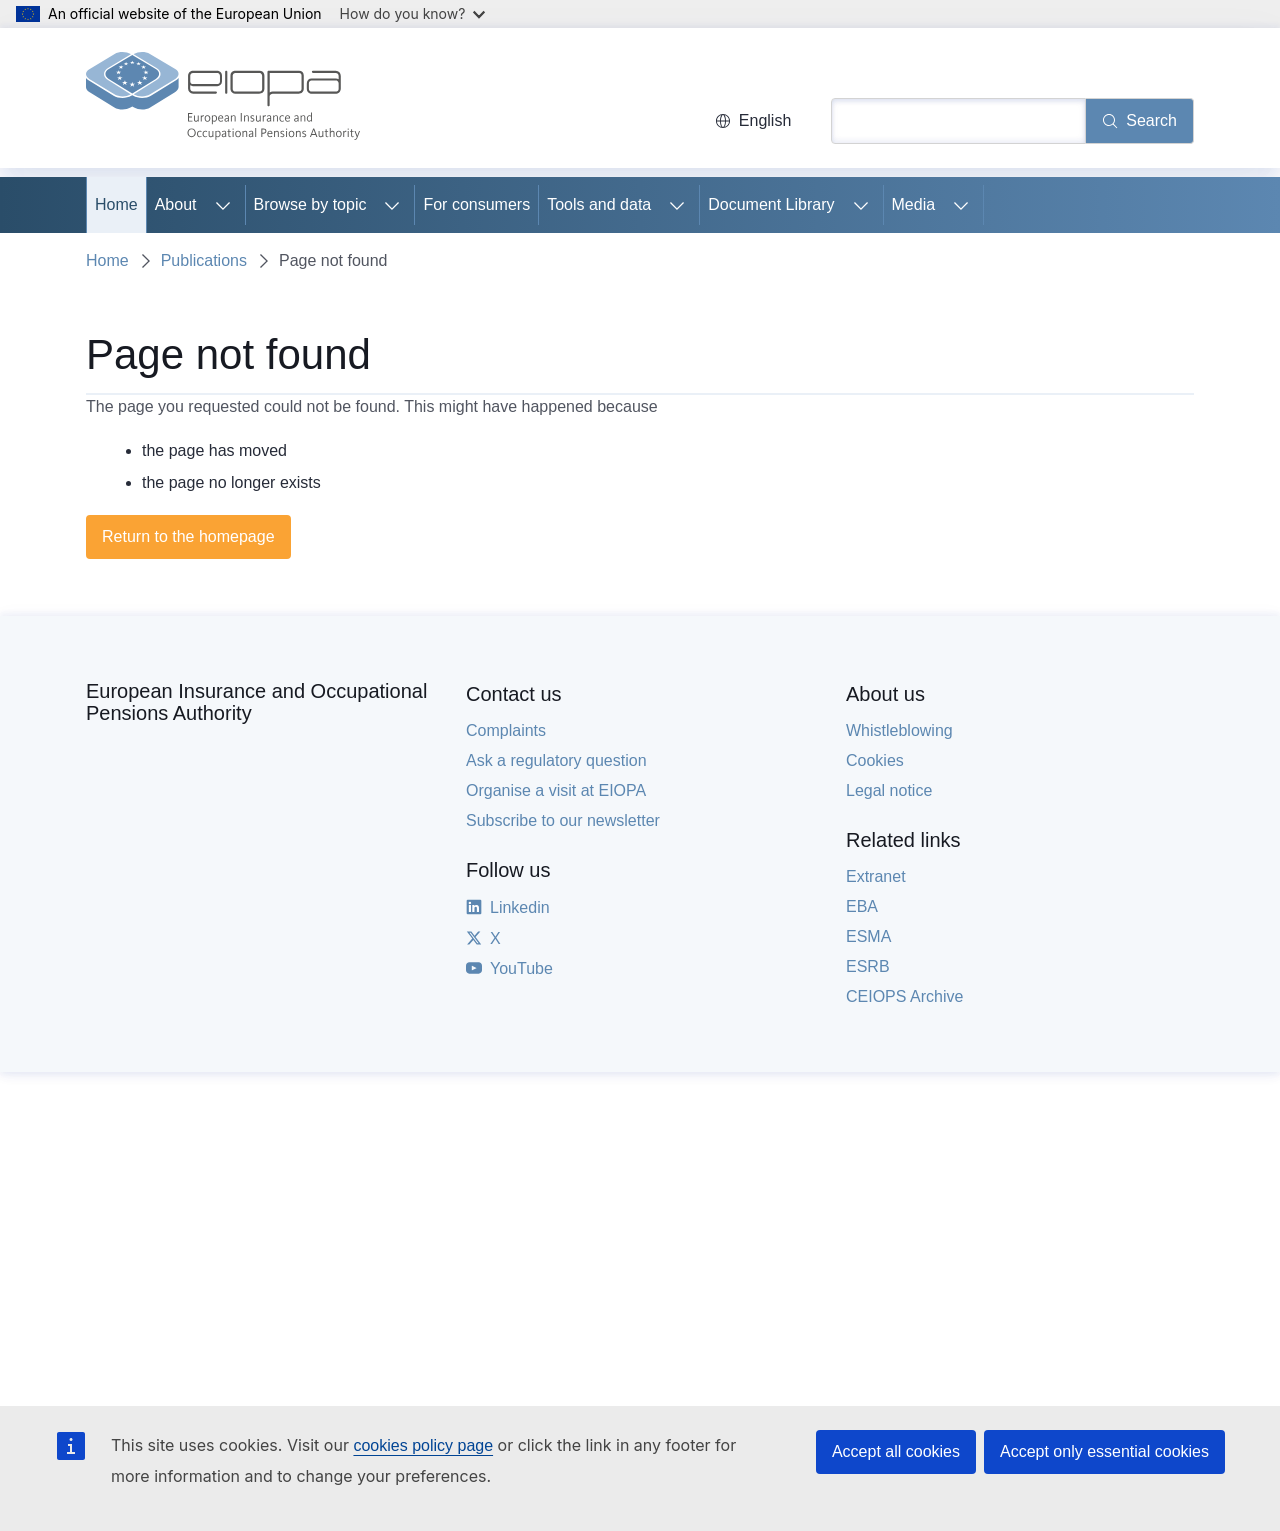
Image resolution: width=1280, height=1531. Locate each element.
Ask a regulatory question (556, 760)
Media (914, 204)
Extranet (876, 876)
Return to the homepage (188, 536)
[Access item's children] (223, 205)
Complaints (506, 730)
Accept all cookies (896, 1451)
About (176, 204)
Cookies (875, 760)
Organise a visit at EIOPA (556, 790)
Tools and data (599, 204)
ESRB (868, 966)
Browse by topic (310, 204)
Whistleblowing (899, 730)
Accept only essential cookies (1104, 1451)
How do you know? (413, 13)
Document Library (771, 204)
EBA (862, 906)
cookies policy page (423, 1445)
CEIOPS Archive (904, 996)
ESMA (868, 936)
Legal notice (889, 790)
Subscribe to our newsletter (563, 820)
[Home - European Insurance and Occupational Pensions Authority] (223, 98)
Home (116, 204)
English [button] (753, 120)
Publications (204, 260)
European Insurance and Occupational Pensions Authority (256, 702)
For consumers (476, 204)
